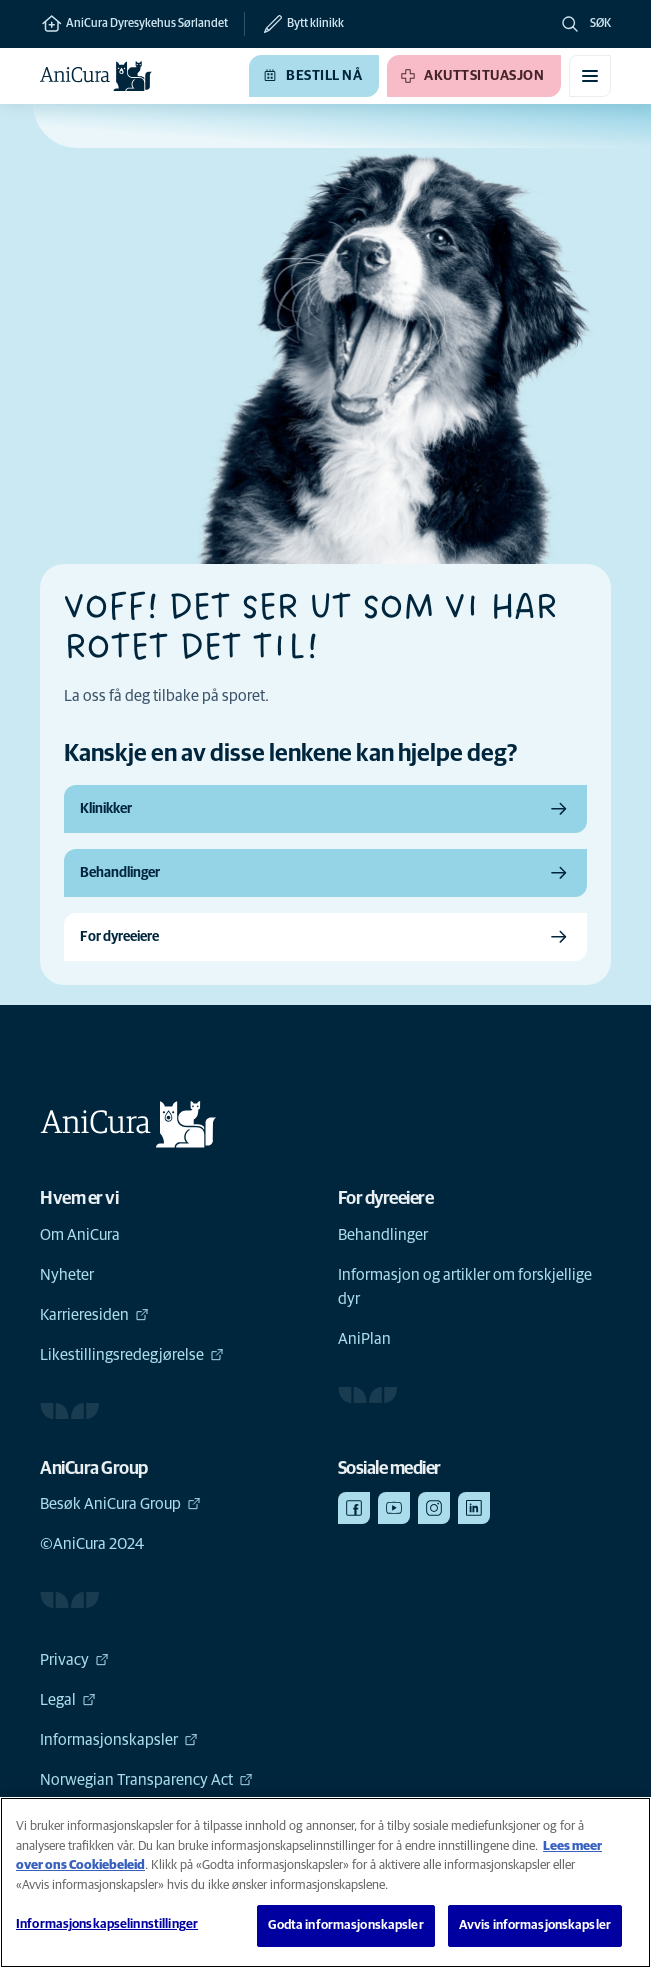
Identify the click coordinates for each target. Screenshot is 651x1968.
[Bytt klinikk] (294, 24)
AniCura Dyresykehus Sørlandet (134, 24)
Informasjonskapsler (119, 1740)
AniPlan (364, 1339)
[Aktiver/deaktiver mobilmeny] (590, 76)
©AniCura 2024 (92, 1544)
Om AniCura (80, 1235)
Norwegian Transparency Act (146, 1780)
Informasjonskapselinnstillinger (107, 1924)
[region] (325, 1882)
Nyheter (67, 1275)
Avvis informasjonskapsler (535, 1925)
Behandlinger (383, 1235)
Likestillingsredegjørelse (132, 1355)
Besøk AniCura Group (120, 1504)
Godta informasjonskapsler (345, 1925)
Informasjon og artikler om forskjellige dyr (465, 1287)
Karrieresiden (94, 1315)
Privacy (74, 1660)
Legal (68, 1700)
